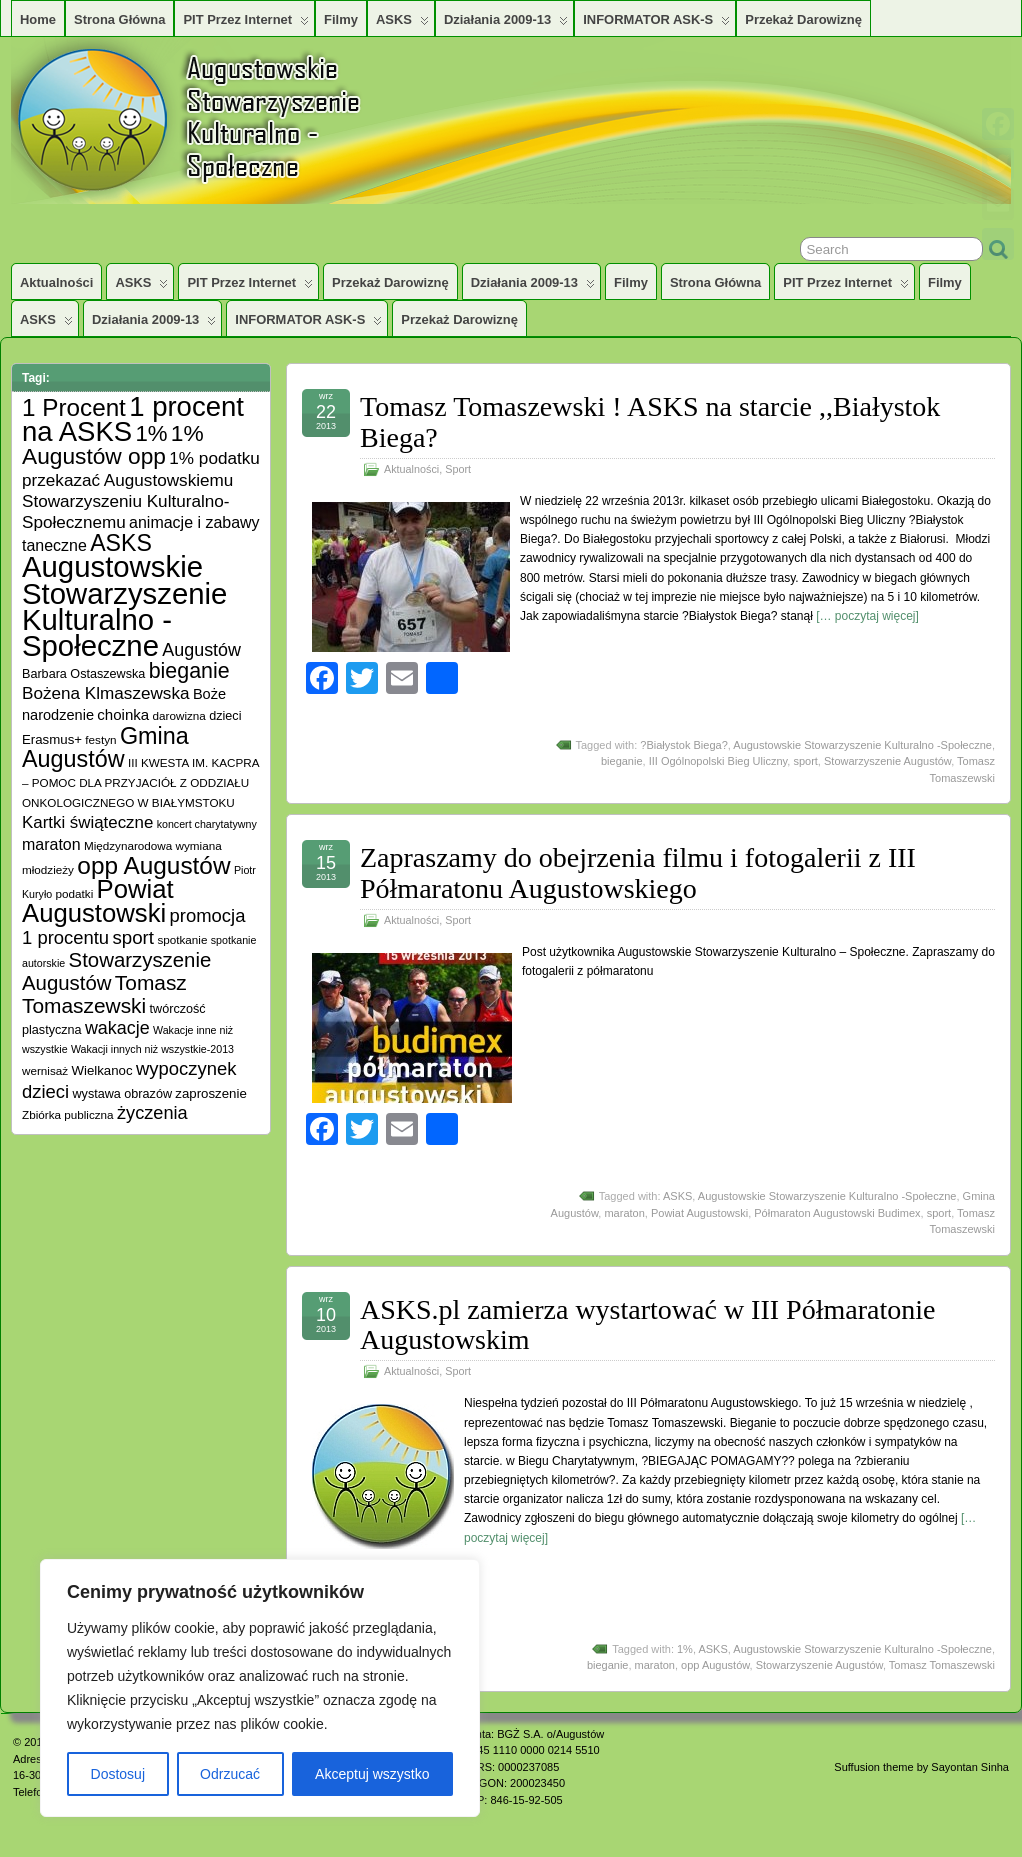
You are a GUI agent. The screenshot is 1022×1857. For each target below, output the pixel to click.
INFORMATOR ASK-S (656, 24)
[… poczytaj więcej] (867, 616)
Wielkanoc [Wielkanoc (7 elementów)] (101, 1070)
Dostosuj (118, 1774)
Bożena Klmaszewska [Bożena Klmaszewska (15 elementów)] (106, 693)
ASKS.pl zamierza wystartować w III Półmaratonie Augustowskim (647, 1325)
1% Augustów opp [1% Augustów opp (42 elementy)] (113, 444)
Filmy (341, 19)
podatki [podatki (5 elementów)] (75, 893)
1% (685, 1649)
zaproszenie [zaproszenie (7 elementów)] (210, 1093)
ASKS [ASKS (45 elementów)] (121, 543)
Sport (458, 469)
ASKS (402, 24)
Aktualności (56, 282)
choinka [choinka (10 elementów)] (123, 714)
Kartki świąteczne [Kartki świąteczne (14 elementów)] (87, 822)
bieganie (622, 761)
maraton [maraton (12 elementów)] (51, 844)
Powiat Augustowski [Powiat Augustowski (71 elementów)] (98, 901)
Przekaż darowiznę (803, 19)
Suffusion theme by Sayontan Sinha (921, 1767)
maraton (624, 1213)
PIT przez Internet (246, 24)
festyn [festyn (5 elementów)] (100, 739)
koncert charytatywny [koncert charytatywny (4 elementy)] (207, 824)
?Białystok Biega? (683, 745)
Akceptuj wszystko (372, 1774)
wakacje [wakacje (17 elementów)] (117, 1028)
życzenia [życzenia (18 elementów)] (152, 1113)
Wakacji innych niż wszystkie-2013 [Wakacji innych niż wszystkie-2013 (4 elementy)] (152, 1049)
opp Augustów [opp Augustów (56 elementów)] (153, 865)
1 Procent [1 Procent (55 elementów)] (74, 407)
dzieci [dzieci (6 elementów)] (225, 716)
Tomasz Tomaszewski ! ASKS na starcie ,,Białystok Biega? (650, 422)
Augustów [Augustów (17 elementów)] (201, 650)
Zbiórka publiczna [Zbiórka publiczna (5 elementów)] (68, 1114)
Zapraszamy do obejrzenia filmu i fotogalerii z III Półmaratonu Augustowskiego (638, 873)
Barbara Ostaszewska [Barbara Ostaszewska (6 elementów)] (83, 674)
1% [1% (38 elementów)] (151, 433)
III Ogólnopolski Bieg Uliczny (718, 761)
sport (805, 761)
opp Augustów (715, 1665)
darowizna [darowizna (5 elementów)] (179, 715)
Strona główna (119, 19)
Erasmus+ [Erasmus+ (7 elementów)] (52, 739)
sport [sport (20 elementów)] (133, 937)
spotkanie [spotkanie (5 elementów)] (182, 939)
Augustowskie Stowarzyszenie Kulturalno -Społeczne (862, 745)
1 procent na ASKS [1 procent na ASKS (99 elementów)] (133, 419)
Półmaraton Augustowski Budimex (837, 1213)
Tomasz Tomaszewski (942, 1665)
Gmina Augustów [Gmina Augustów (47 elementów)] (105, 747)
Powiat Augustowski (699, 1213)
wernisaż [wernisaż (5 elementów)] (45, 1070)
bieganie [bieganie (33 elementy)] (189, 671)
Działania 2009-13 (506, 24)
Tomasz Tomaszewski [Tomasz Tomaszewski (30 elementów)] (104, 994)
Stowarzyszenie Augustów (887, 761)
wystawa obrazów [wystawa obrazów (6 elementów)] (122, 1094)
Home (38, 19)
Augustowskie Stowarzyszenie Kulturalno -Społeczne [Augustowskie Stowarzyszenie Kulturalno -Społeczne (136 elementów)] (124, 606)
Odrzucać (230, 1774)
